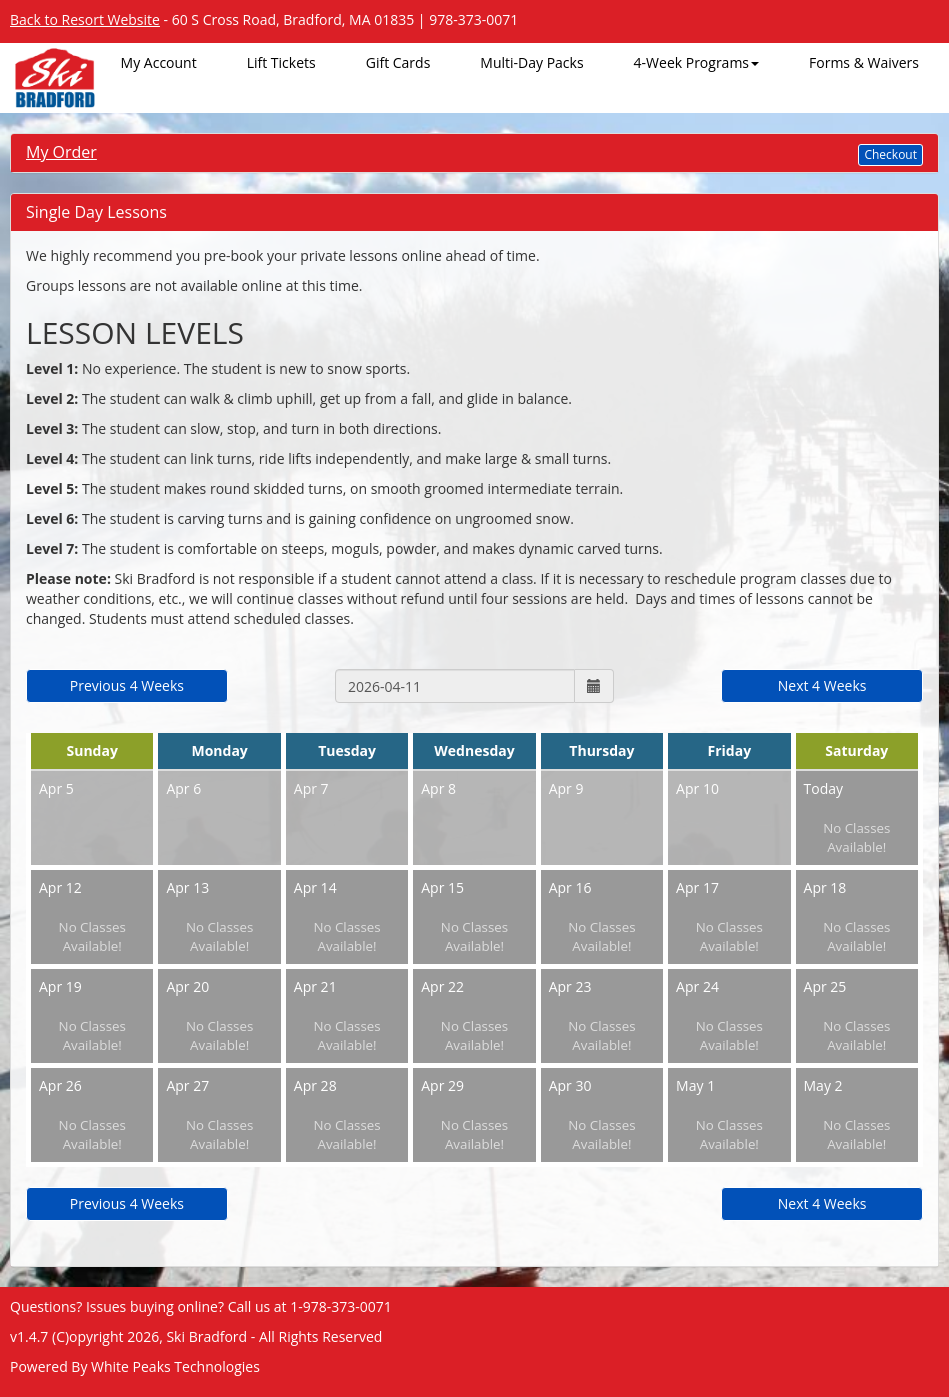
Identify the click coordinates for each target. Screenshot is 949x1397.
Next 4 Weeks (822, 685)
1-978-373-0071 (341, 1306)
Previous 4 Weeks (127, 685)
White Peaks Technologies (175, 1366)
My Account (159, 62)
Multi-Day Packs (531, 62)
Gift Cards (398, 62)
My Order (61, 152)
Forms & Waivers (864, 62)
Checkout (890, 154)
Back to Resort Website (85, 19)
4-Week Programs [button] (696, 62)
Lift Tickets (281, 62)
